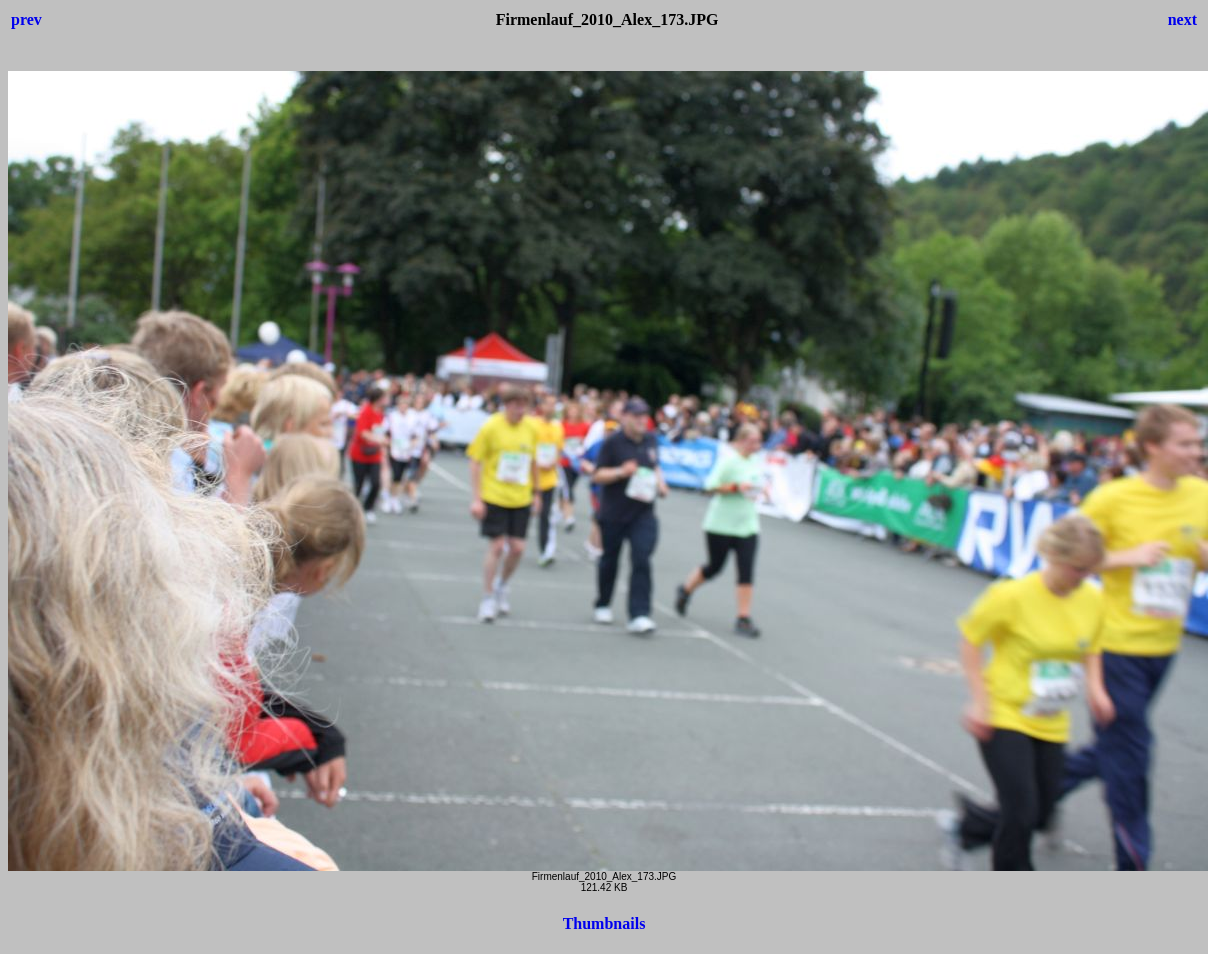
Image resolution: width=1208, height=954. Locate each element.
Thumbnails (604, 923)
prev (26, 19)
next (1182, 19)
